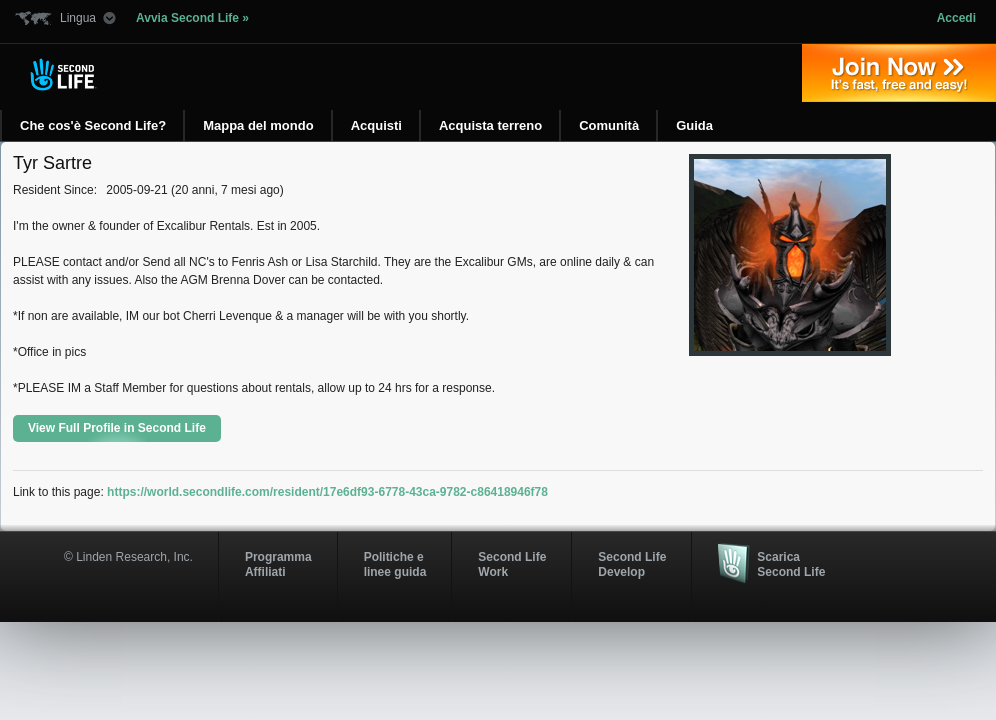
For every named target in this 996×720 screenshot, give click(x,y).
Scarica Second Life (791, 564)
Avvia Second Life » (192, 18)
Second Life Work (512, 564)
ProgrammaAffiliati (278, 564)
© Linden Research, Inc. (128, 557)
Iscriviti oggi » (899, 73)
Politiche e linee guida (395, 564)
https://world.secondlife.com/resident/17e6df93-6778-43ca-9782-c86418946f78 (327, 492)
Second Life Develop (632, 564)
